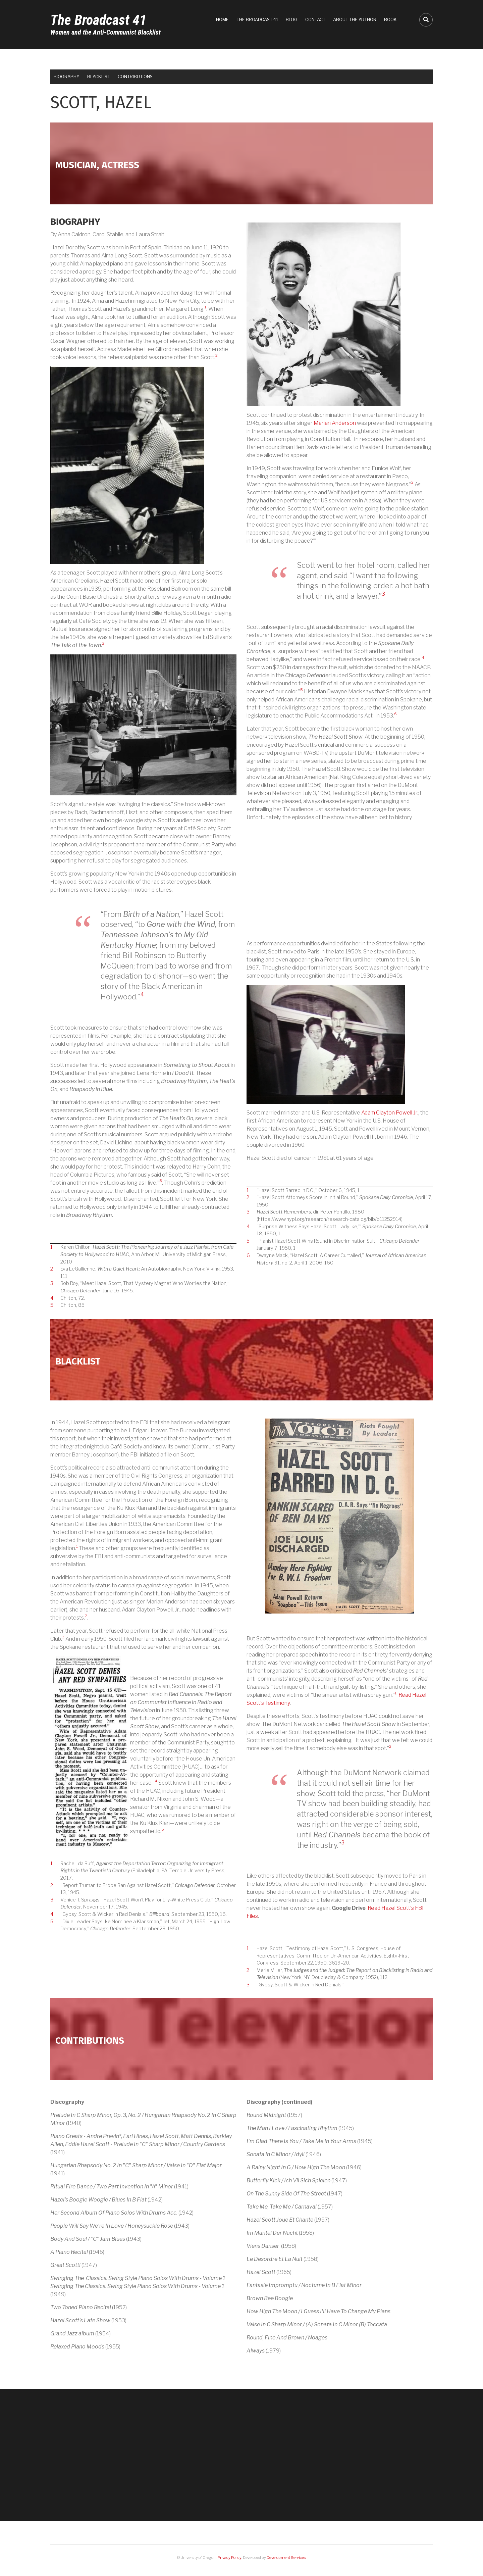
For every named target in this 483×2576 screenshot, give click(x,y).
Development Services (286, 2557)
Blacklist (98, 76)
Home (222, 19)
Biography (66, 76)
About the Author (354, 19)
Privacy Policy (229, 2557)
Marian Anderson (335, 423)
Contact (315, 19)
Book (390, 19)
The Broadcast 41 (98, 20)
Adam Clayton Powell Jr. (389, 1112)
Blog (292, 19)
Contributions (135, 76)
